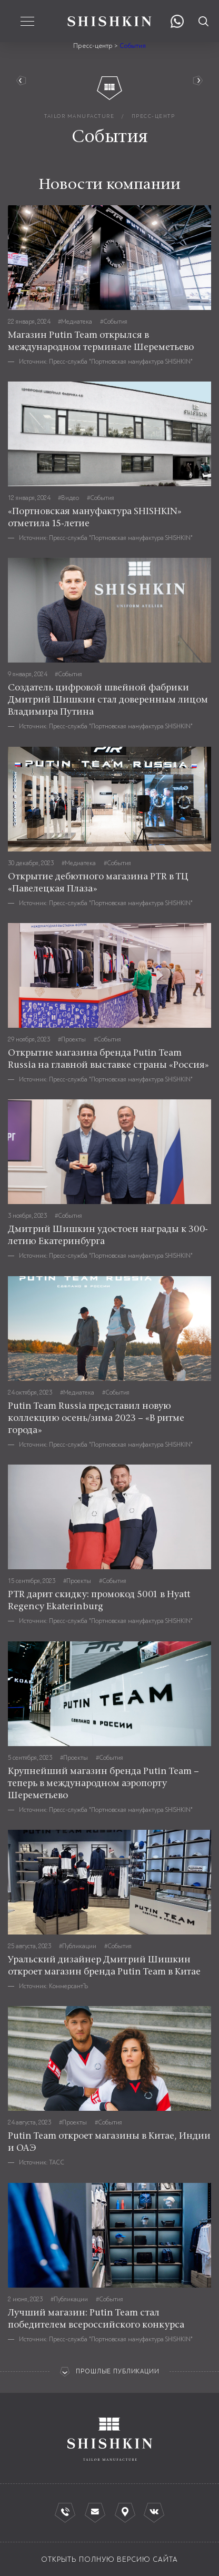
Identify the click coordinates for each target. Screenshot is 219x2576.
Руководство (195, 81)
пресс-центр (153, 116)
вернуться (23, 81)
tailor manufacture (79, 116)
